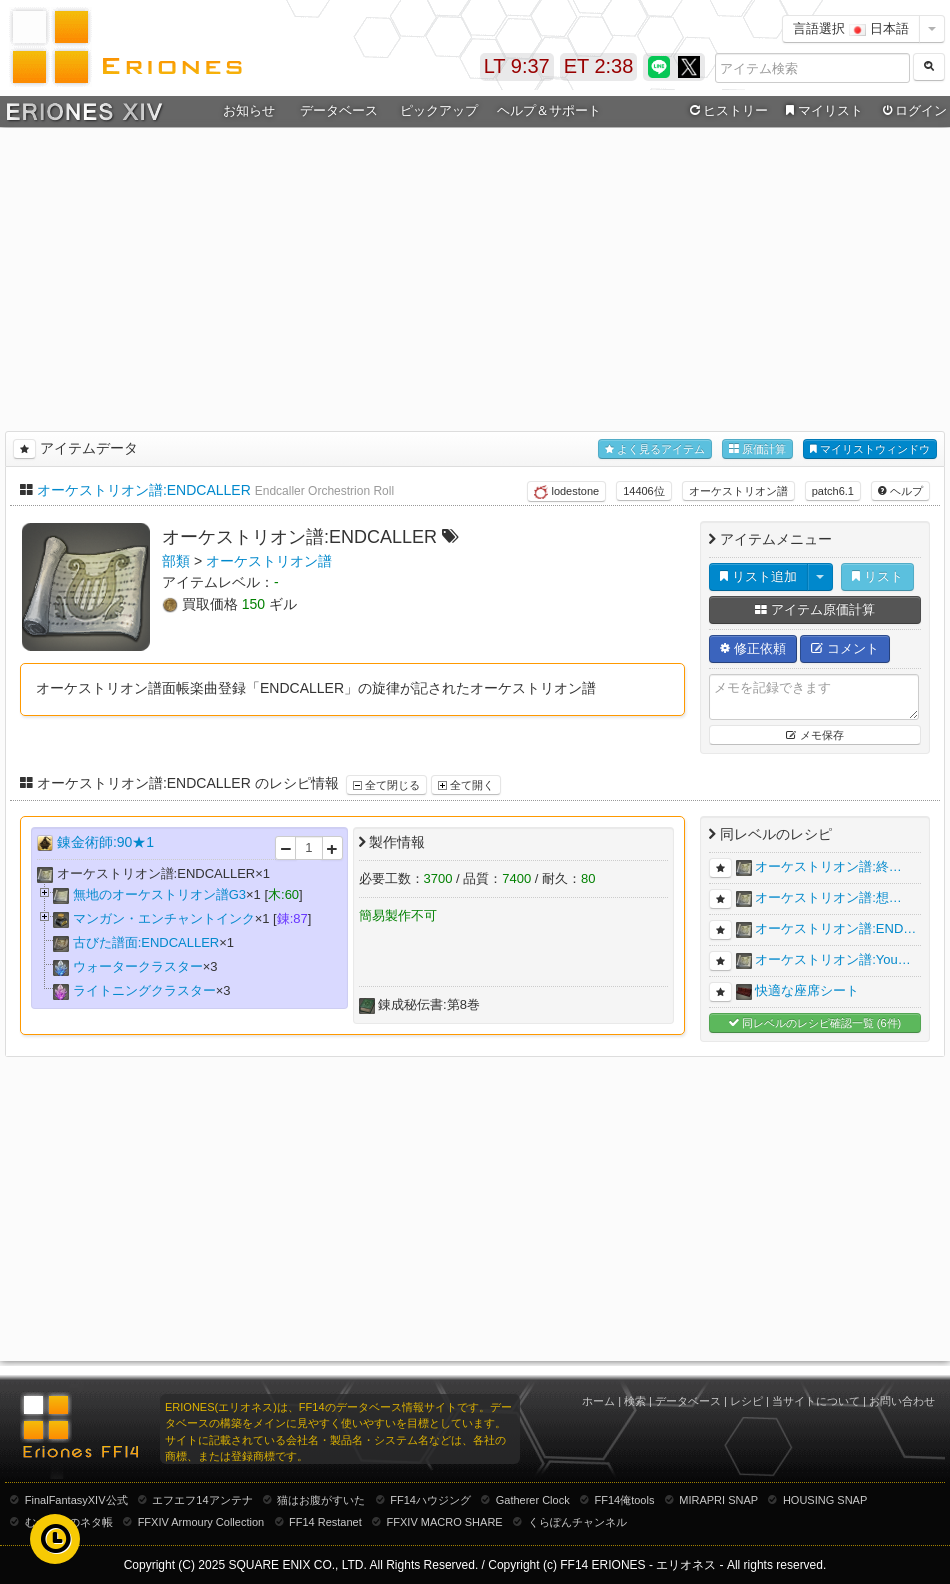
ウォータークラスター (138, 966)
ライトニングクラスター (144, 990)
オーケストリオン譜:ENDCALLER (144, 490)
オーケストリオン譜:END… (835, 928)
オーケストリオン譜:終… (828, 866)
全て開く (466, 785)
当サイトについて (816, 1401)
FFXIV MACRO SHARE (445, 1522)
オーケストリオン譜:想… (828, 897)
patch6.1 (833, 491)
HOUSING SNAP (825, 1500)
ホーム (598, 1401)
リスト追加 (758, 576)
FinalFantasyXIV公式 (76, 1500)
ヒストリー (726, 111)
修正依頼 (753, 648)
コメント (845, 648)
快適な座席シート (807, 990)
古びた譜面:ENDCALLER (146, 942)
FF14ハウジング (430, 1500)
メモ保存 (814, 735)
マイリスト (821, 111)
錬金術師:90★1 (105, 842)
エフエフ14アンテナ (202, 1500)
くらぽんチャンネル (577, 1522)
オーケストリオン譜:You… (833, 959)
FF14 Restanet (325, 1522)
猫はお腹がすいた (321, 1500)
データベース (339, 110)
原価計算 (757, 449)
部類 (176, 561)
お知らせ (249, 110)
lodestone (566, 492)
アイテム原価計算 (815, 609)
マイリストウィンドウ (870, 449)
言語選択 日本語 (851, 28)
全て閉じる (386, 785)
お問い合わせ (902, 1401)
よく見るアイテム (655, 449)
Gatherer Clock (533, 1500)
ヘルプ (900, 491)
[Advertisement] (475, 276)
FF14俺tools (625, 1500)
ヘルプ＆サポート (549, 110)
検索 (635, 1401)
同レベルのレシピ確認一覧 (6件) (815, 1023)
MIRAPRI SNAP (718, 1500)
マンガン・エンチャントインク (164, 918)
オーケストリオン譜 (738, 491)
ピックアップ (439, 110)
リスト (877, 576)
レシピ (746, 1401)
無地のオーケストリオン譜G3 (159, 894)
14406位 (644, 491)
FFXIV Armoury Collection (201, 1522)
